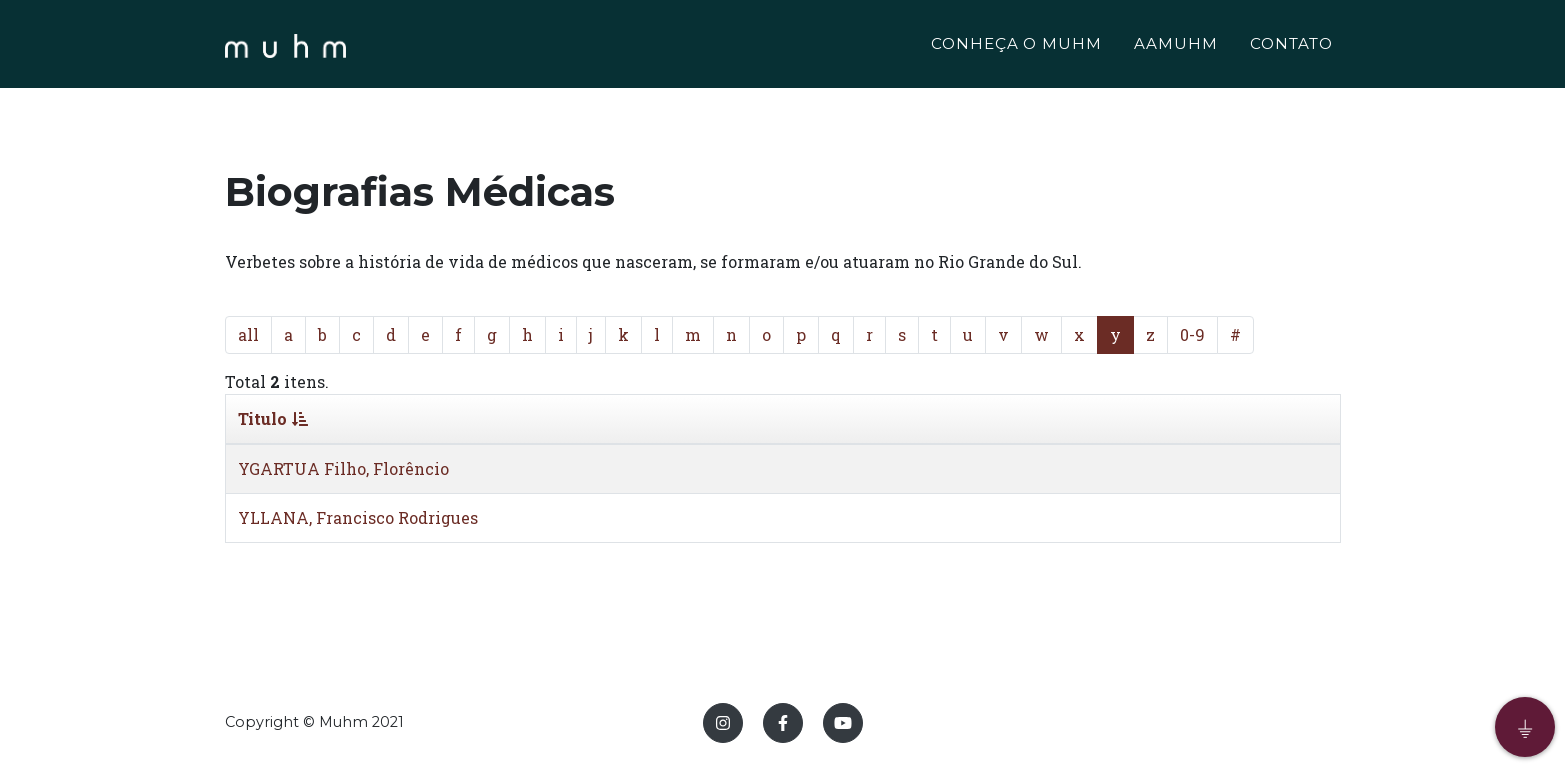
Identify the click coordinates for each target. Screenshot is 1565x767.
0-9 (1192, 334)
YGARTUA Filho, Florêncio (343, 468)
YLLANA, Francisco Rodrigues (358, 517)
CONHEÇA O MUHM (1016, 46)
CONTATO (1291, 46)
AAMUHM (1176, 46)
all (248, 334)
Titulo (273, 418)
